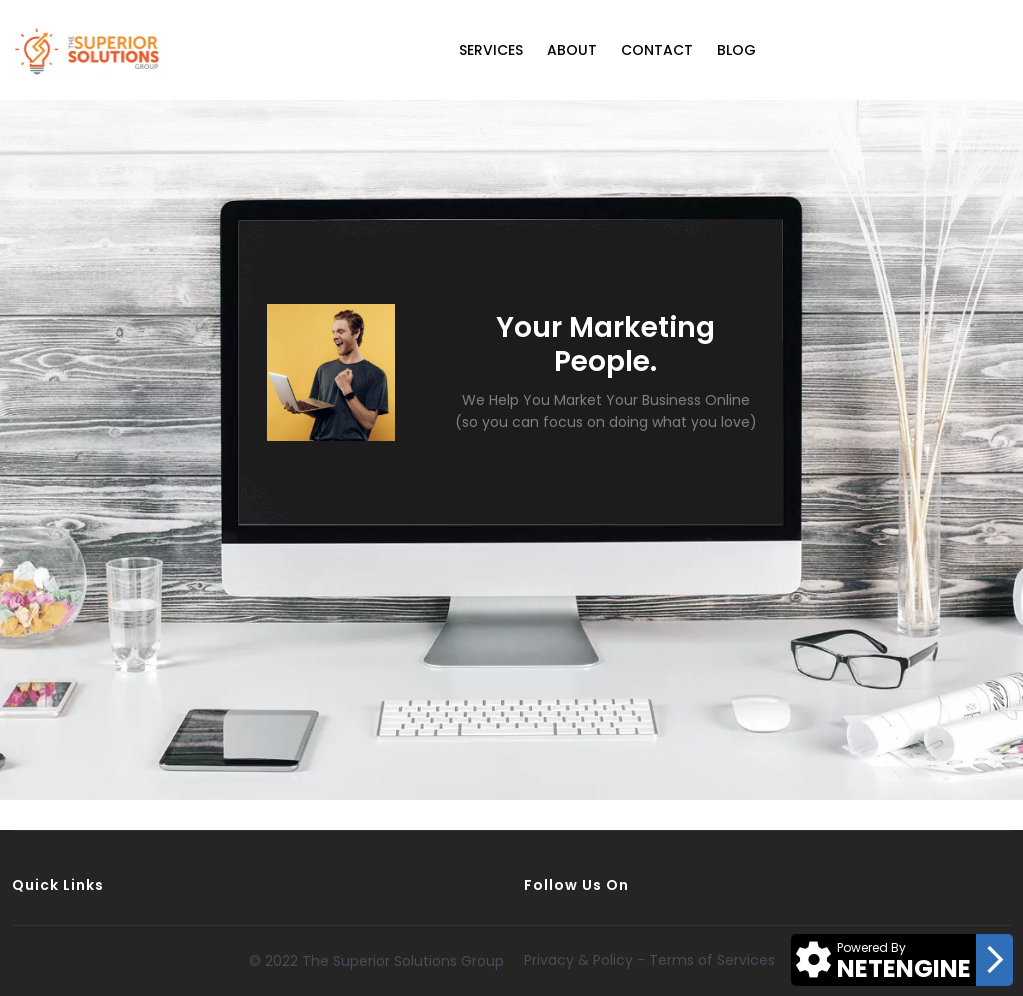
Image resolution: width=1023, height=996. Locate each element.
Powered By (871, 947)
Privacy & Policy (578, 960)
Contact (657, 50)
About (572, 50)
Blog (736, 50)
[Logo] (87, 50)
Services (491, 50)
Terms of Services (712, 960)
